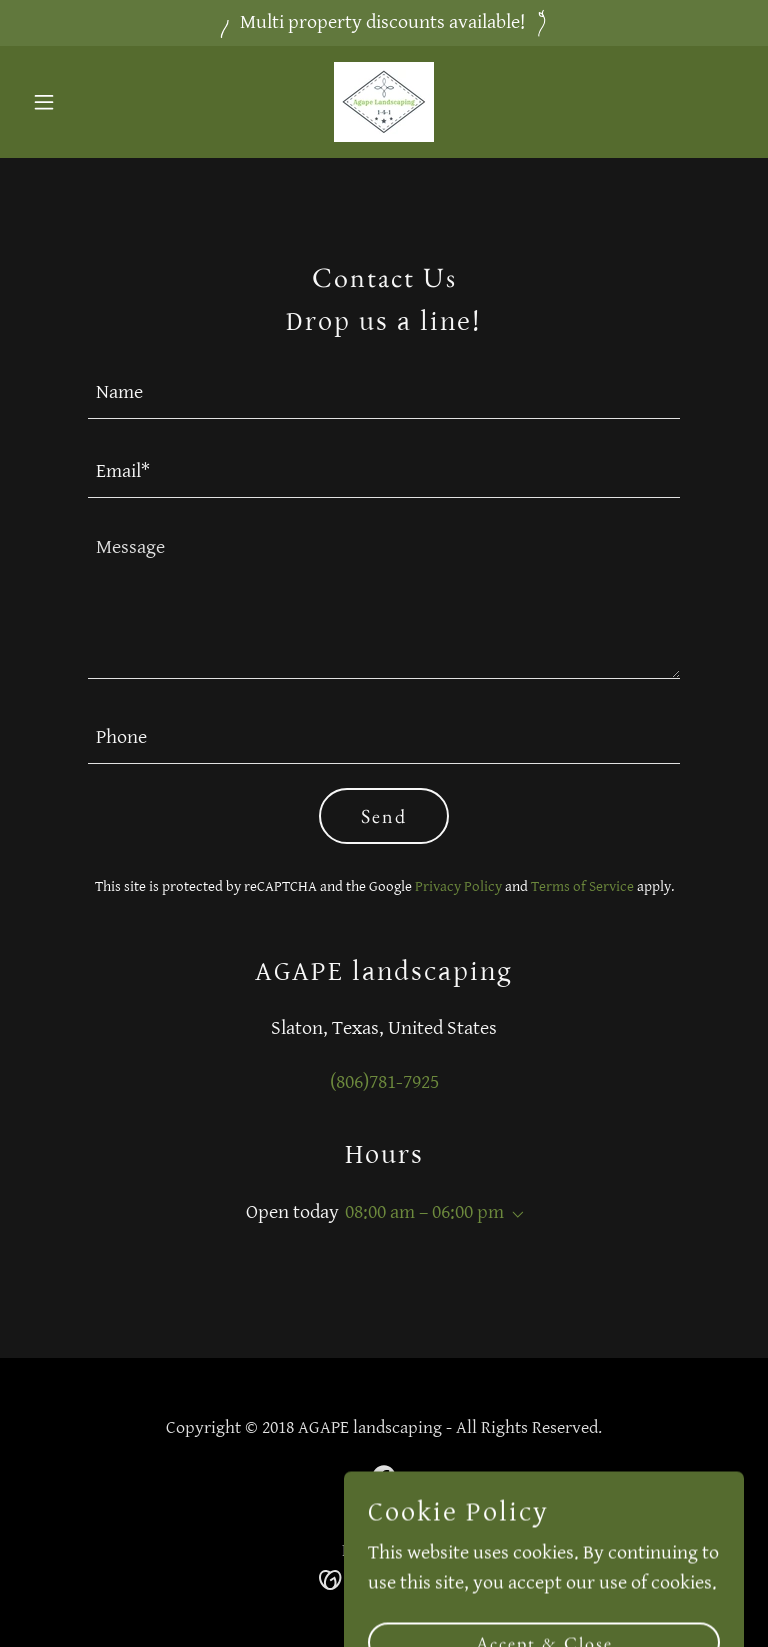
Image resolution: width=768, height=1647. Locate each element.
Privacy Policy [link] (458, 886)
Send (384, 816)
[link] (384, 102)
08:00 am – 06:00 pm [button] (424, 1212)
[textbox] (384, 391)
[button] (78, 102)
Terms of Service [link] (582, 886)
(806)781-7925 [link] (384, 1082)
